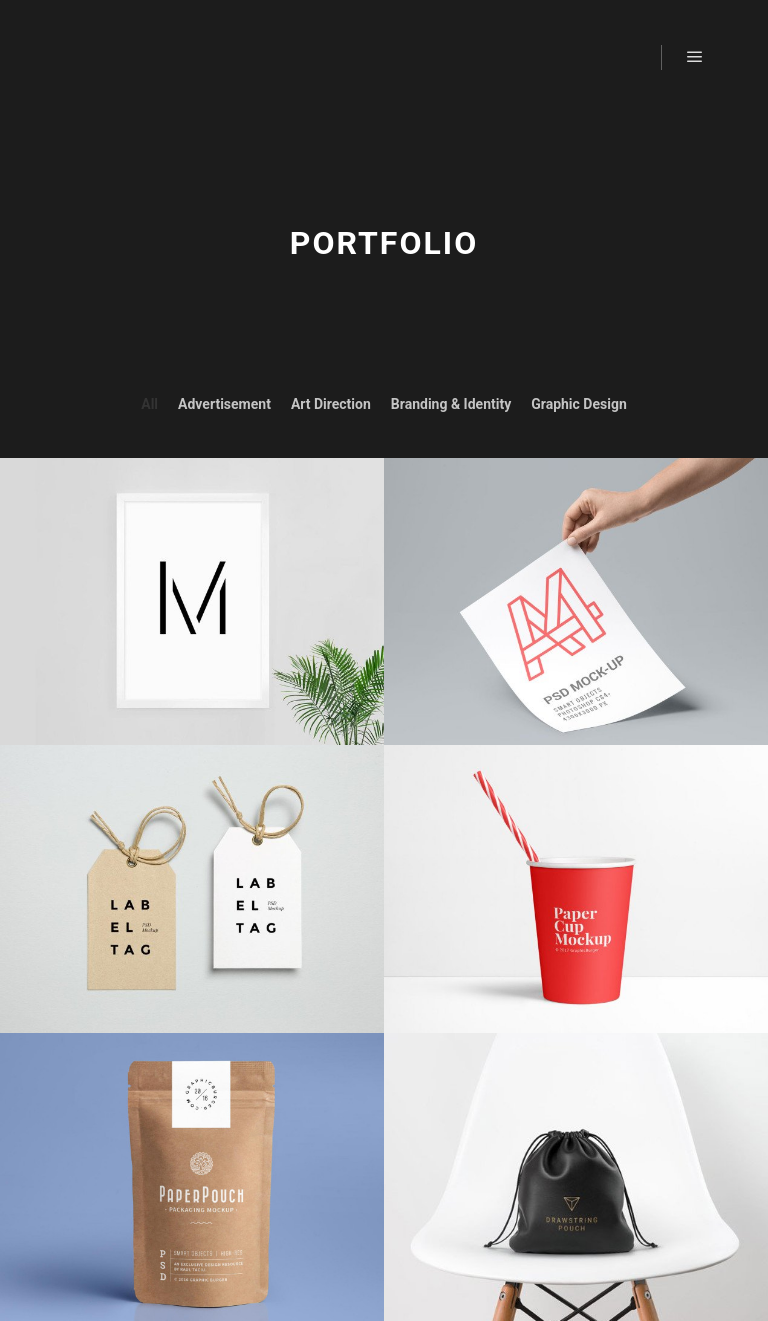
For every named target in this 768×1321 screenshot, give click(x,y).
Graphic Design (579, 404)
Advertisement (224, 404)
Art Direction (331, 404)
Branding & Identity (451, 404)
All (149, 404)
